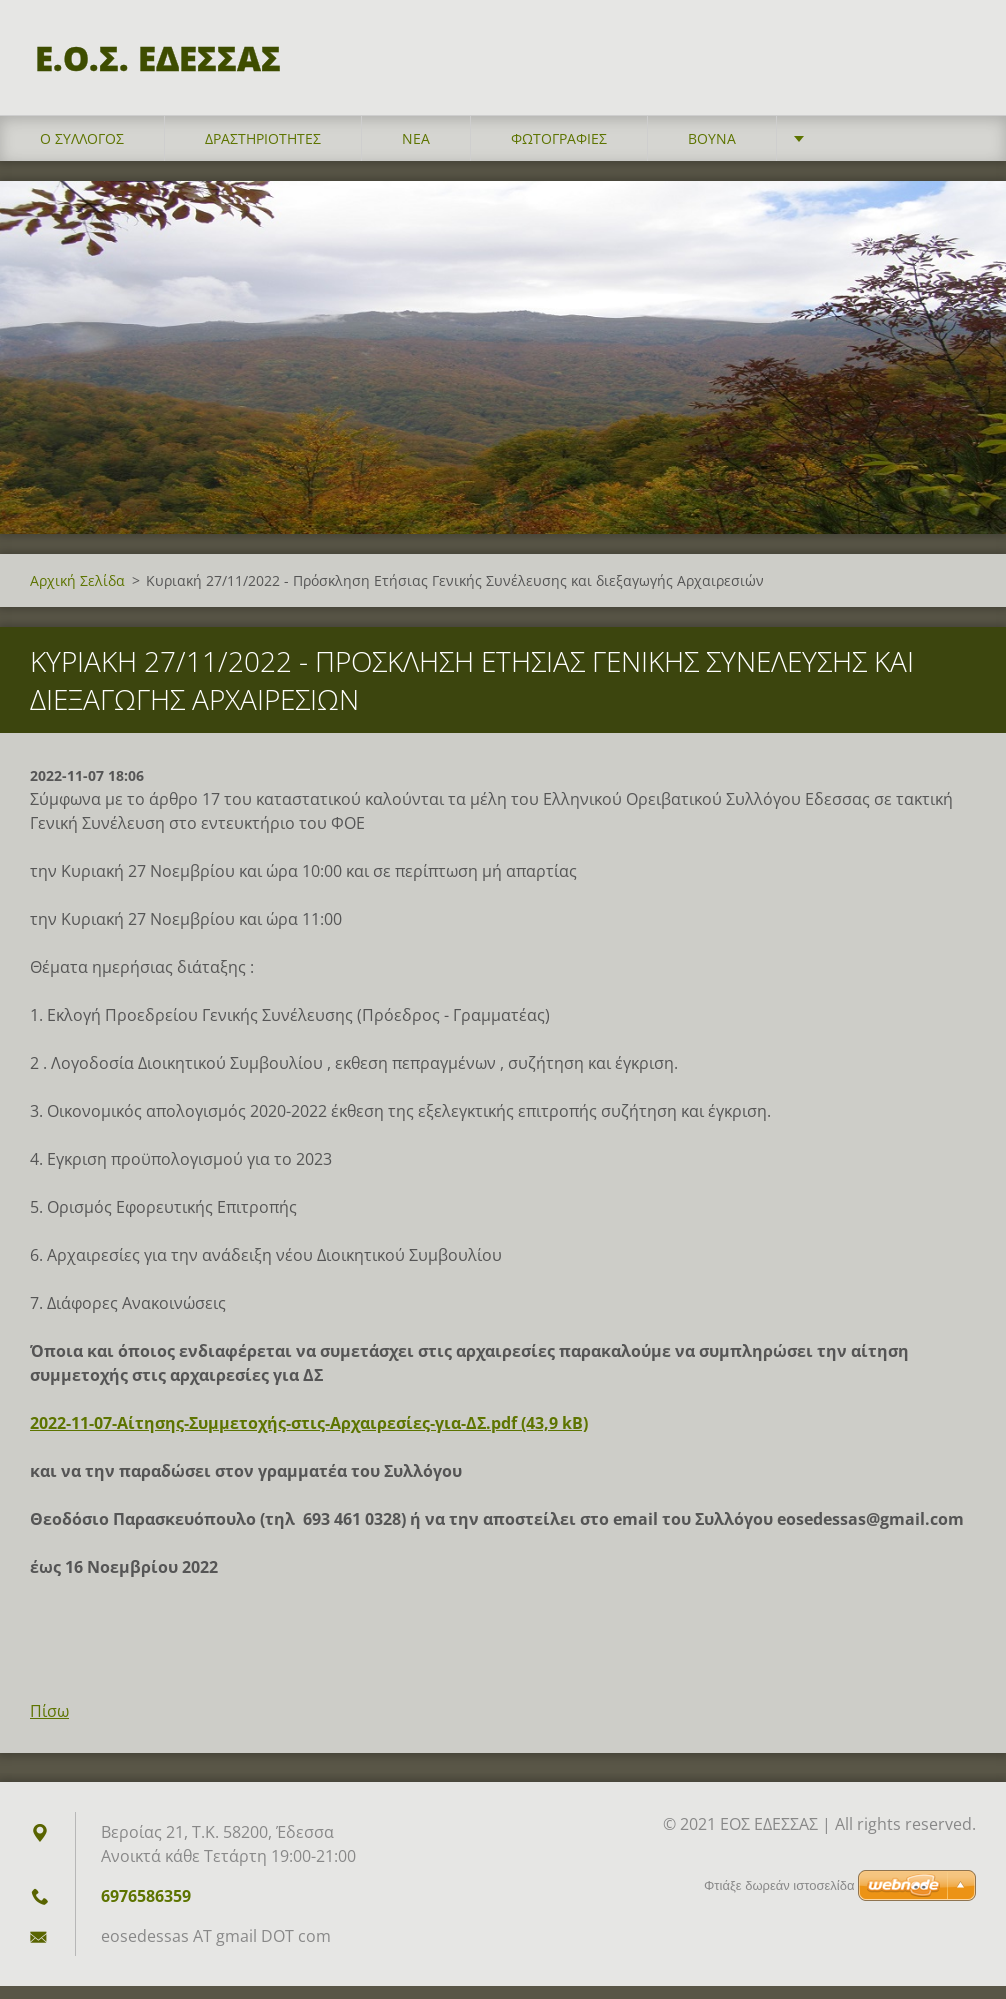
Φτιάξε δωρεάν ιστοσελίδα (779, 1885)
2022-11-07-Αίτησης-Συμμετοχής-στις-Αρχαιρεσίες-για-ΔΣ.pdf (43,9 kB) (309, 1436)
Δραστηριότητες (263, 151)
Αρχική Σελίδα (77, 593)
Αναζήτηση (954, 58)
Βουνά (712, 151)
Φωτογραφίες (559, 151)
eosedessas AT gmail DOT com (216, 1949)
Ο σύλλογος (82, 151)
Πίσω (49, 1724)
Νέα (416, 151)
